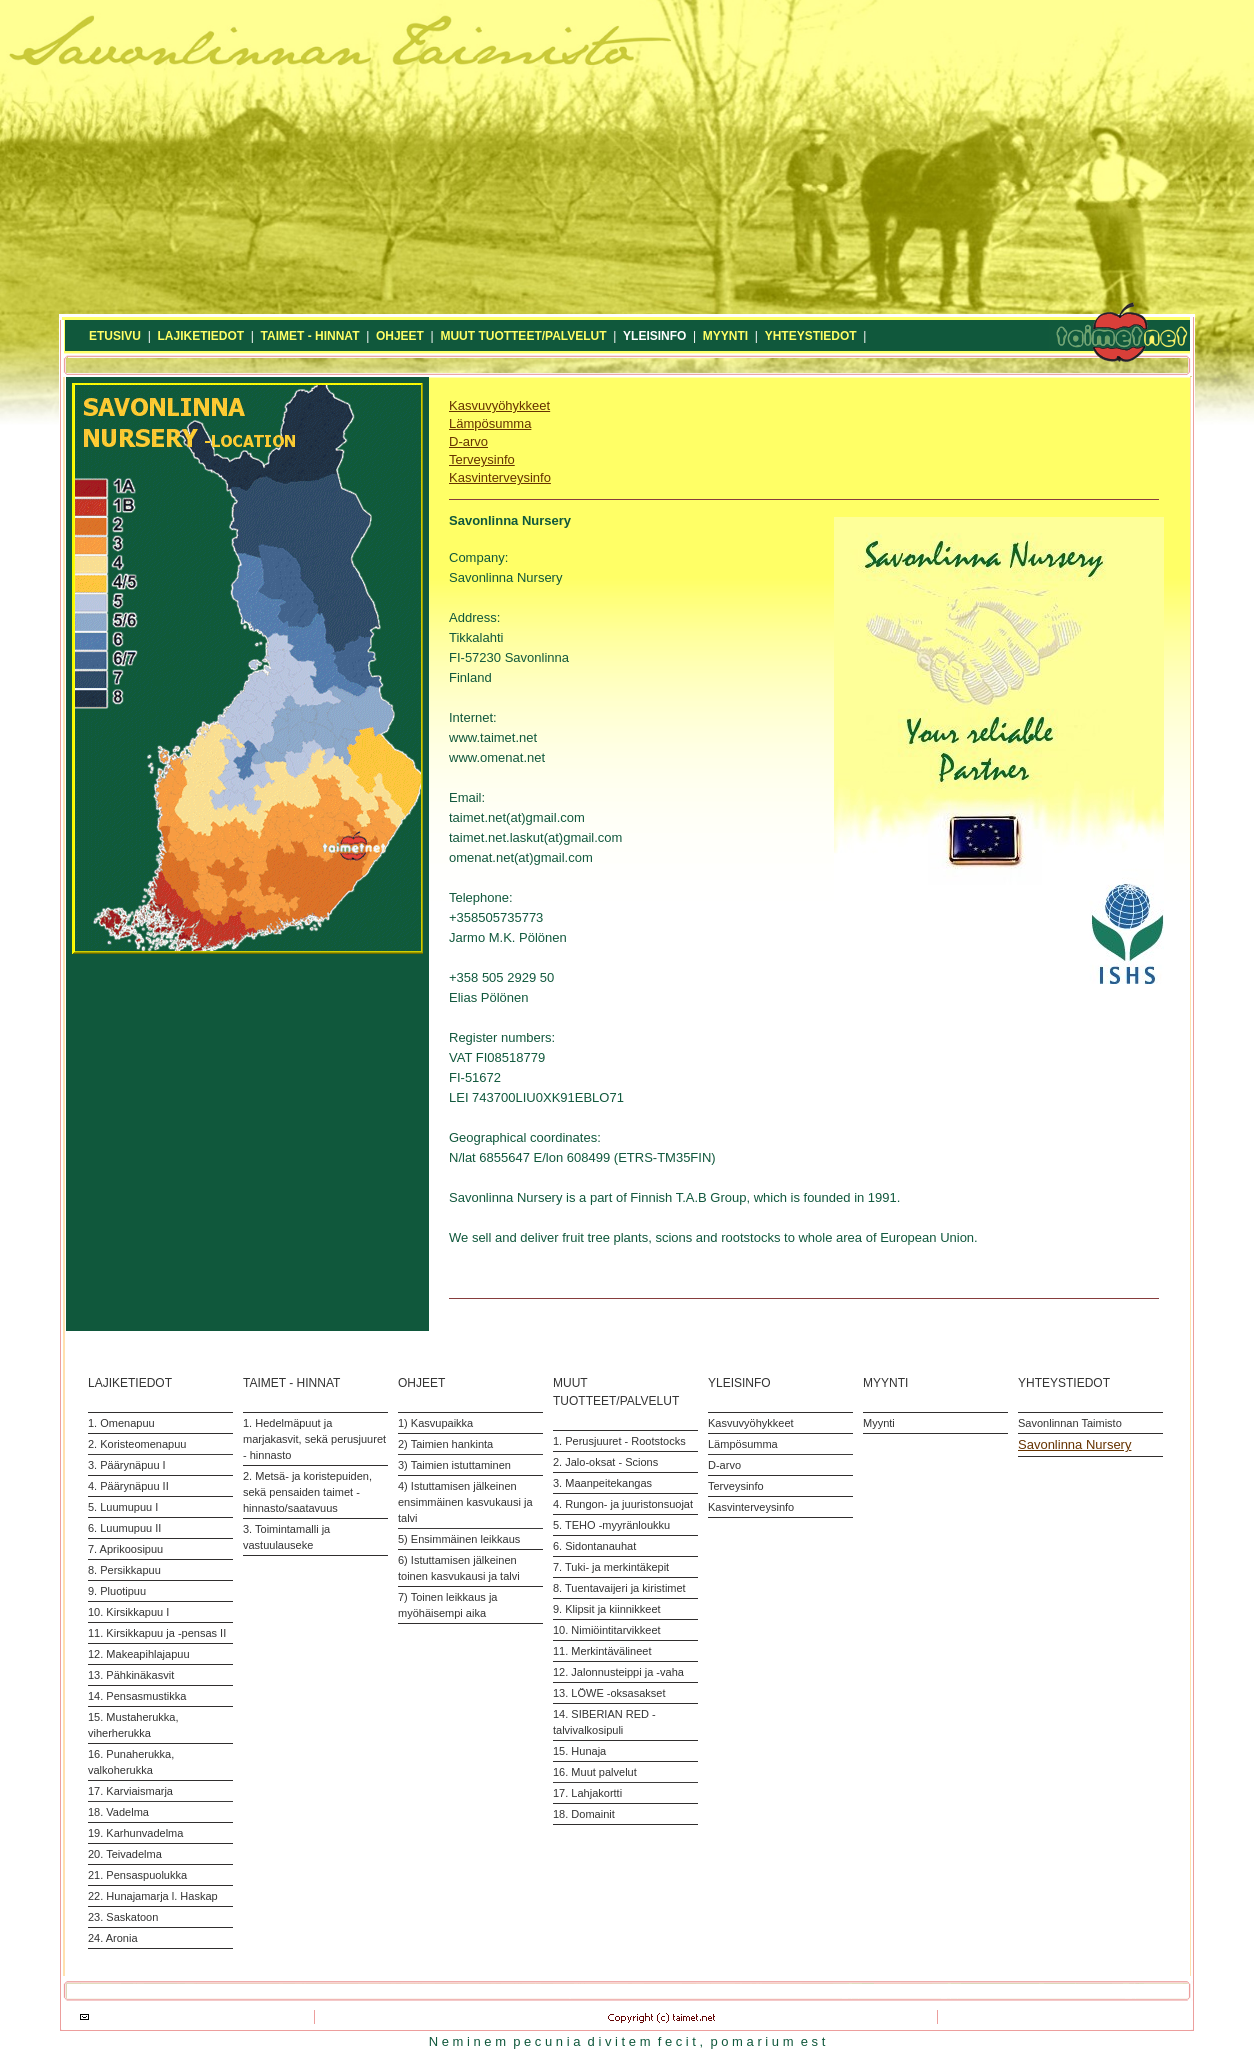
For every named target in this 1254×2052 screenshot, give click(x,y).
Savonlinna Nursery (1074, 1444)
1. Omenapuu (121, 1423)
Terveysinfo (482, 459)
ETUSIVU (115, 336)
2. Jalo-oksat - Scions (605, 1462)
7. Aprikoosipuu (125, 1549)
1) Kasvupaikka (435, 1423)
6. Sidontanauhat (594, 1546)
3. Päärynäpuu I (127, 1465)
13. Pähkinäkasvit (131, 1675)
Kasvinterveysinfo (500, 477)
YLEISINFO (654, 336)
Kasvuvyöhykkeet (499, 405)
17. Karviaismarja (130, 1791)
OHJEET (400, 336)
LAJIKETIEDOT (200, 336)
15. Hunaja (579, 1751)
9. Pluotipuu (117, 1591)
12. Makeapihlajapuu (139, 1654)
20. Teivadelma (125, 1854)
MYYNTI (725, 336)
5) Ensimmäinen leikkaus (459, 1539)
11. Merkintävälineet (602, 1651)
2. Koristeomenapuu (137, 1444)
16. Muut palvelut (595, 1772)
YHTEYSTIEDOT (811, 336)
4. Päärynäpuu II (128, 1486)
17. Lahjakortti (587, 1793)
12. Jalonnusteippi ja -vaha (618, 1672)
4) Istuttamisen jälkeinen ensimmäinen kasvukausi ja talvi (465, 1502)
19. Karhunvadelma (135, 1833)
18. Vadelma (118, 1812)
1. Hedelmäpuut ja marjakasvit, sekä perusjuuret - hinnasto (314, 1439)
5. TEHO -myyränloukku (611, 1525)
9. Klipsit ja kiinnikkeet (607, 1609)
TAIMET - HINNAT (310, 336)
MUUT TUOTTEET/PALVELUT (523, 336)
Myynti (879, 1423)
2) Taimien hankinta (445, 1444)
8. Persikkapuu (124, 1570)
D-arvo (468, 441)
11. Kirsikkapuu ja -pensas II (157, 1633)
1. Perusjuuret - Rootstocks (619, 1441)
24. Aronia (113, 1938)
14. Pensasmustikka (137, 1696)
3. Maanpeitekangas (602, 1483)
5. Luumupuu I (123, 1507)
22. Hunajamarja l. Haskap (153, 1896)
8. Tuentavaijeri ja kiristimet (619, 1588)
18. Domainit (584, 1814)
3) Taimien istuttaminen (454, 1465)
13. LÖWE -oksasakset (609, 1693)
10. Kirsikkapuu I (128, 1612)
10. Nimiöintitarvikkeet (607, 1630)
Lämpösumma (490, 423)
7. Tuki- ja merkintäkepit (611, 1567)
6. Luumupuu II (124, 1528)
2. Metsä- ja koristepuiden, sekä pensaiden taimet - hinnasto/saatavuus (307, 1492)
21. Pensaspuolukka (137, 1875)
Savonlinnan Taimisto (1070, 1423)
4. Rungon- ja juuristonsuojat (623, 1504)
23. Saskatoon (123, 1917)
